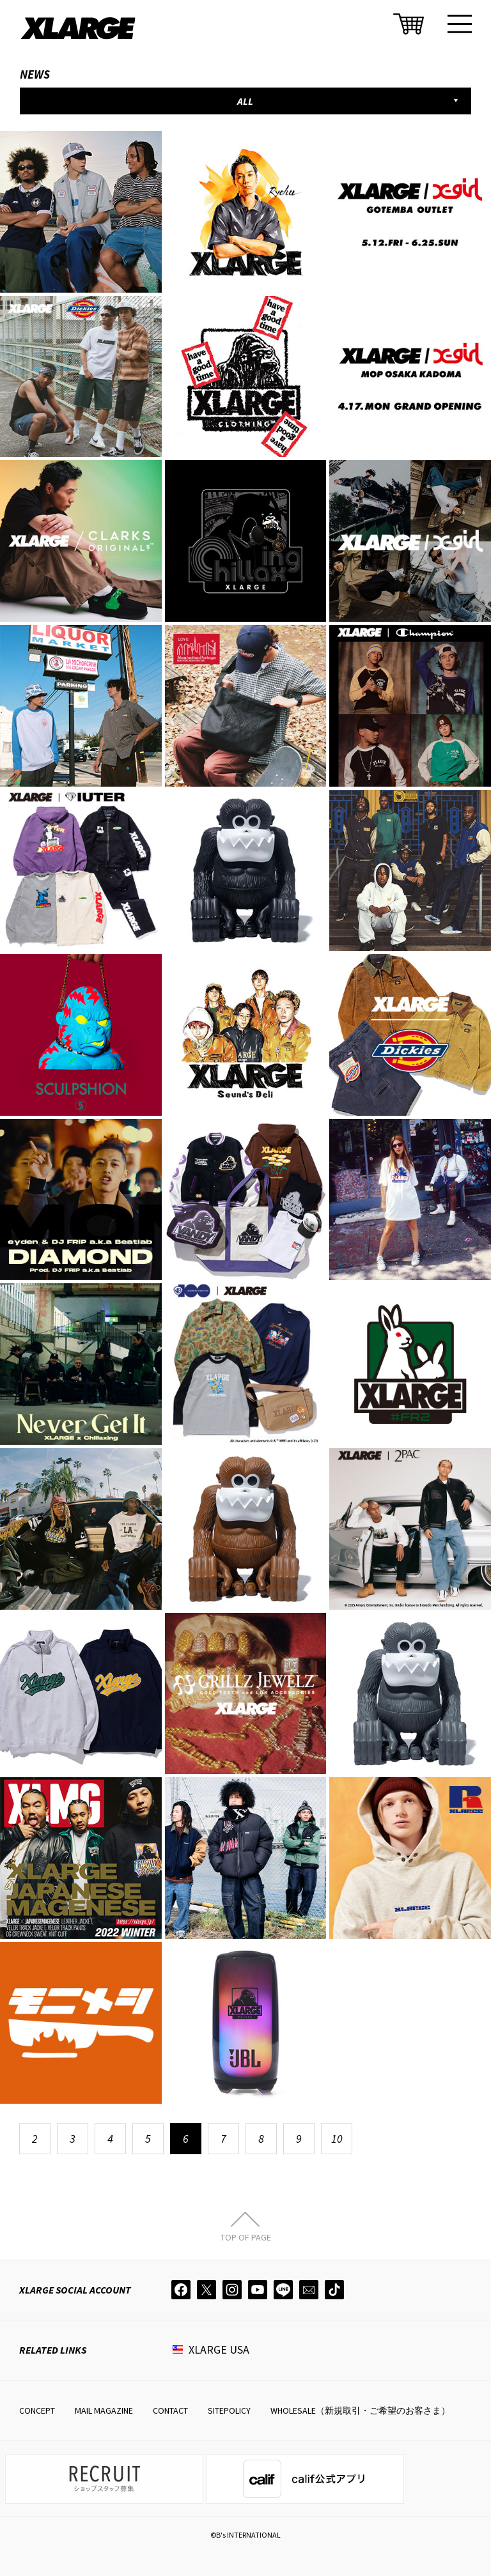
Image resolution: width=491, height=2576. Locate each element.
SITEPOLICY (229, 2410)
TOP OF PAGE (246, 2237)
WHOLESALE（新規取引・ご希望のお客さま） (360, 2410)
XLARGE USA (219, 2349)
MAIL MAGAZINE (104, 2410)
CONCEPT (37, 2410)
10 (337, 2138)
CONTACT (170, 2410)
